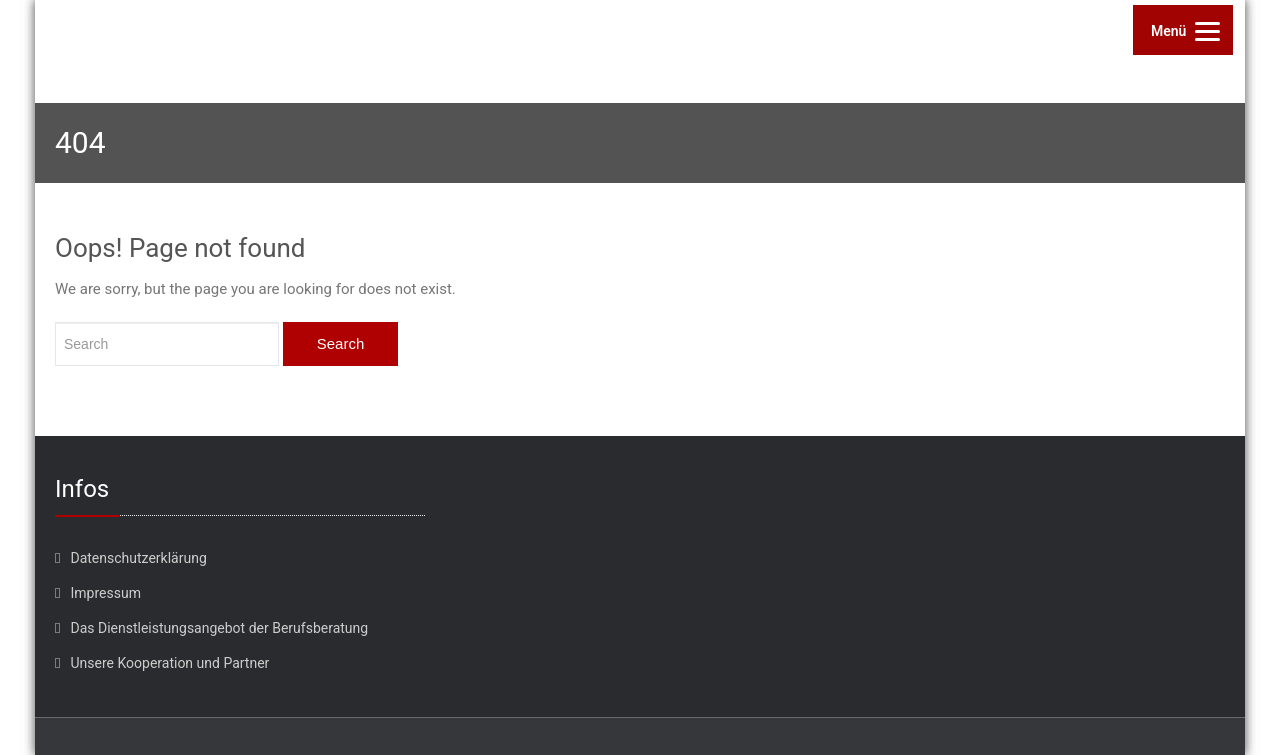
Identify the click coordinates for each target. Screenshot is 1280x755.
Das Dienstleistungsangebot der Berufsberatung (219, 628)
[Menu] (1183, 30)
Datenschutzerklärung (138, 558)
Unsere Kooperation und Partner (169, 663)
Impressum (105, 593)
